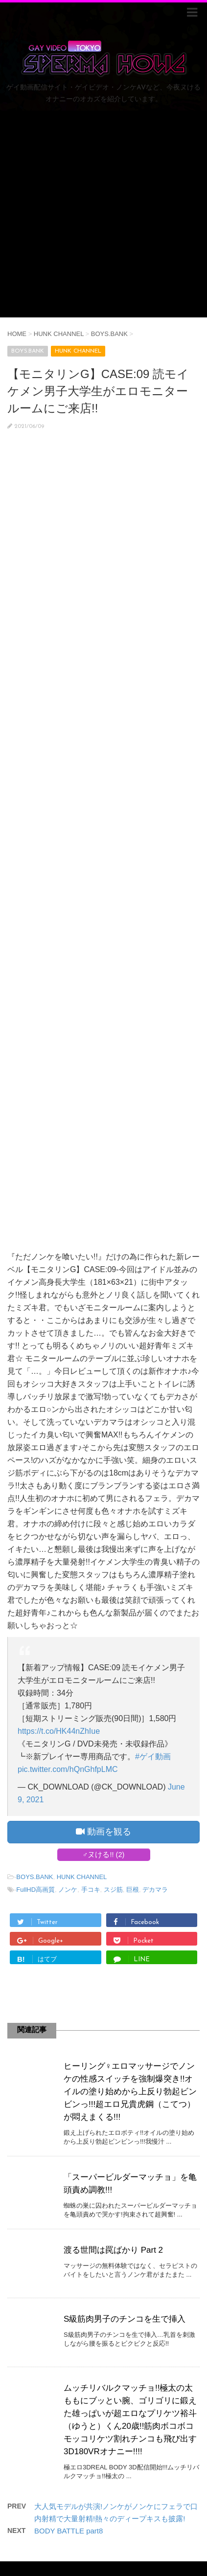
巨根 (132, 1889)
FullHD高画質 (35, 1889)
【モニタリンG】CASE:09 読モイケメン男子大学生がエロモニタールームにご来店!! (98, 391)
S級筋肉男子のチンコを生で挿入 (124, 2319)
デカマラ (155, 1889)
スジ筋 (113, 1889)
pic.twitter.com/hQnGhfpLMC (68, 1769)
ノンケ (67, 1889)
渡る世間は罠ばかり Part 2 (113, 2250)
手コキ (90, 1889)
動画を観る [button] (103, 1832)
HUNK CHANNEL (82, 1877)
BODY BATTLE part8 (68, 2531)
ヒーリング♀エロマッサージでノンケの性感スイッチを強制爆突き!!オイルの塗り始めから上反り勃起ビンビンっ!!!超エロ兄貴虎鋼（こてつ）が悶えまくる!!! (130, 2091)
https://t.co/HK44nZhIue (59, 1731)
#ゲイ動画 (153, 1756)
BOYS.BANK (34, 1877)
